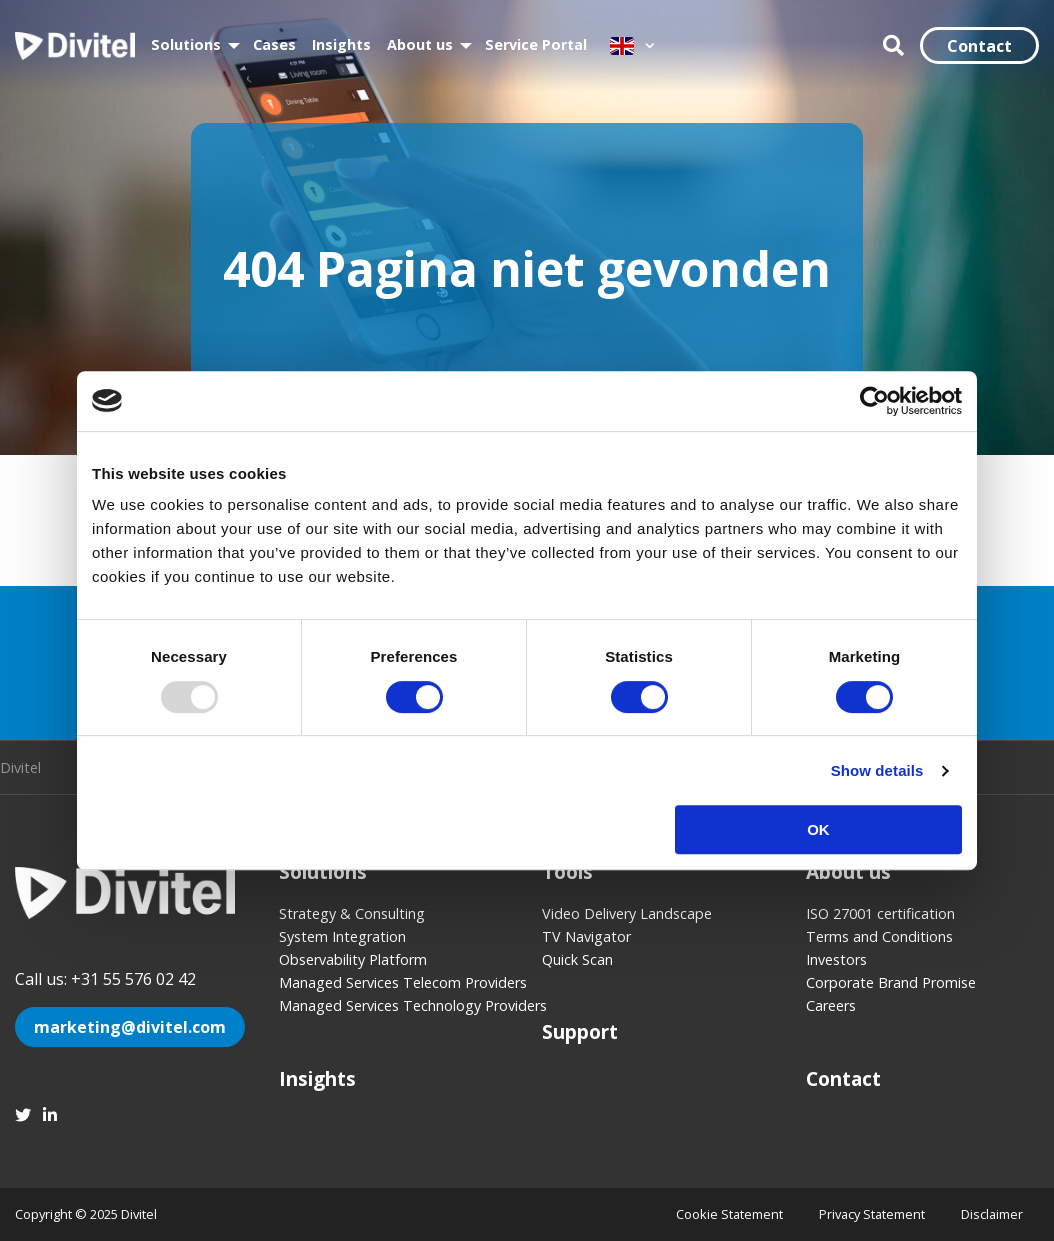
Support (580, 1031)
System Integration (342, 936)
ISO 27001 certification (880, 913)
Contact (979, 46)
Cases (274, 44)
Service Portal (536, 44)
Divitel (75, 46)
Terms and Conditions (879, 936)
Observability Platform (353, 959)
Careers (831, 1005)
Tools (567, 871)
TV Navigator (586, 936)
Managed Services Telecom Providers (396, 982)
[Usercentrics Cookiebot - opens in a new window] (874, 401)
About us (420, 44)
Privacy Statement (872, 1214)
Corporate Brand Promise (891, 982)
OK (818, 829)
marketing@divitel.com (130, 1027)
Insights (341, 44)
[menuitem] (194, 45)
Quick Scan (577, 959)
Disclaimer (992, 1214)
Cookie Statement (729, 1214)
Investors (836, 959)
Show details (877, 770)
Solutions (186, 44)
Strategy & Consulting (352, 913)
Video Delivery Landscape (627, 913)
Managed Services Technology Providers (396, 1005)
